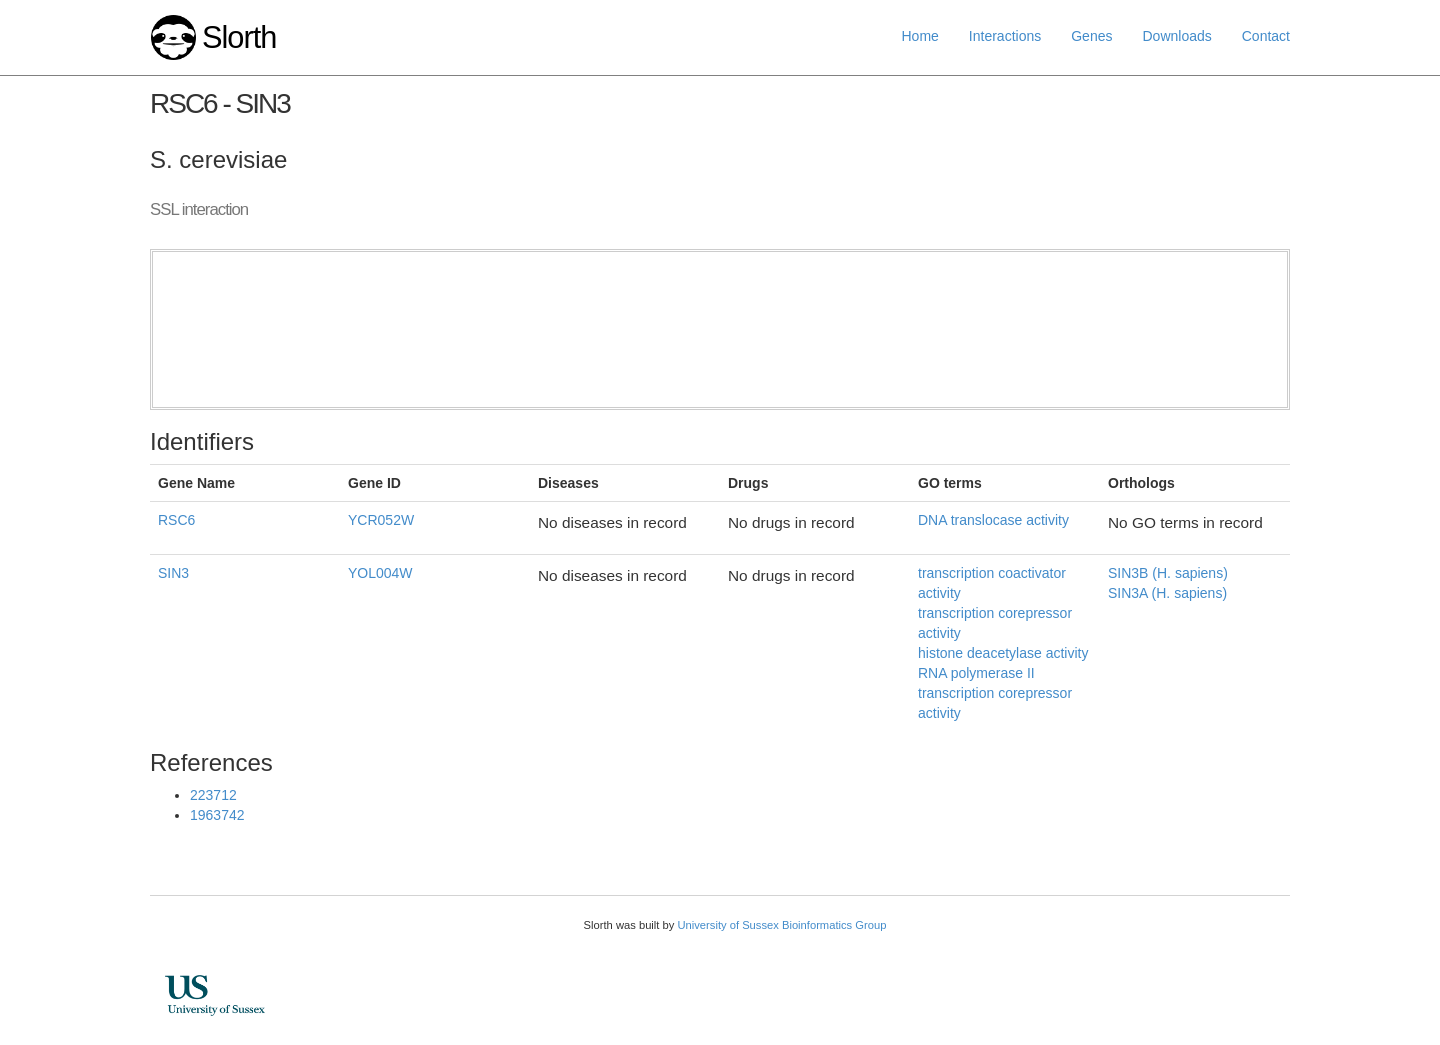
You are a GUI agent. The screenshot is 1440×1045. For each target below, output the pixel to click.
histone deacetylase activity (1003, 653)
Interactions (1005, 36)
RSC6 (176, 520)
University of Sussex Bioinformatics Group (781, 925)
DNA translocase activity (993, 520)
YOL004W (380, 573)
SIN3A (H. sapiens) (1167, 593)
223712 (213, 795)
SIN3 (173, 573)
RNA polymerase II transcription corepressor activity (995, 693)
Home (920, 36)
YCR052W (381, 520)
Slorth (239, 37)
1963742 (217, 815)
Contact (1266, 36)
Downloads (1176, 36)
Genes (1091, 36)
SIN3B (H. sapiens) (1168, 573)
